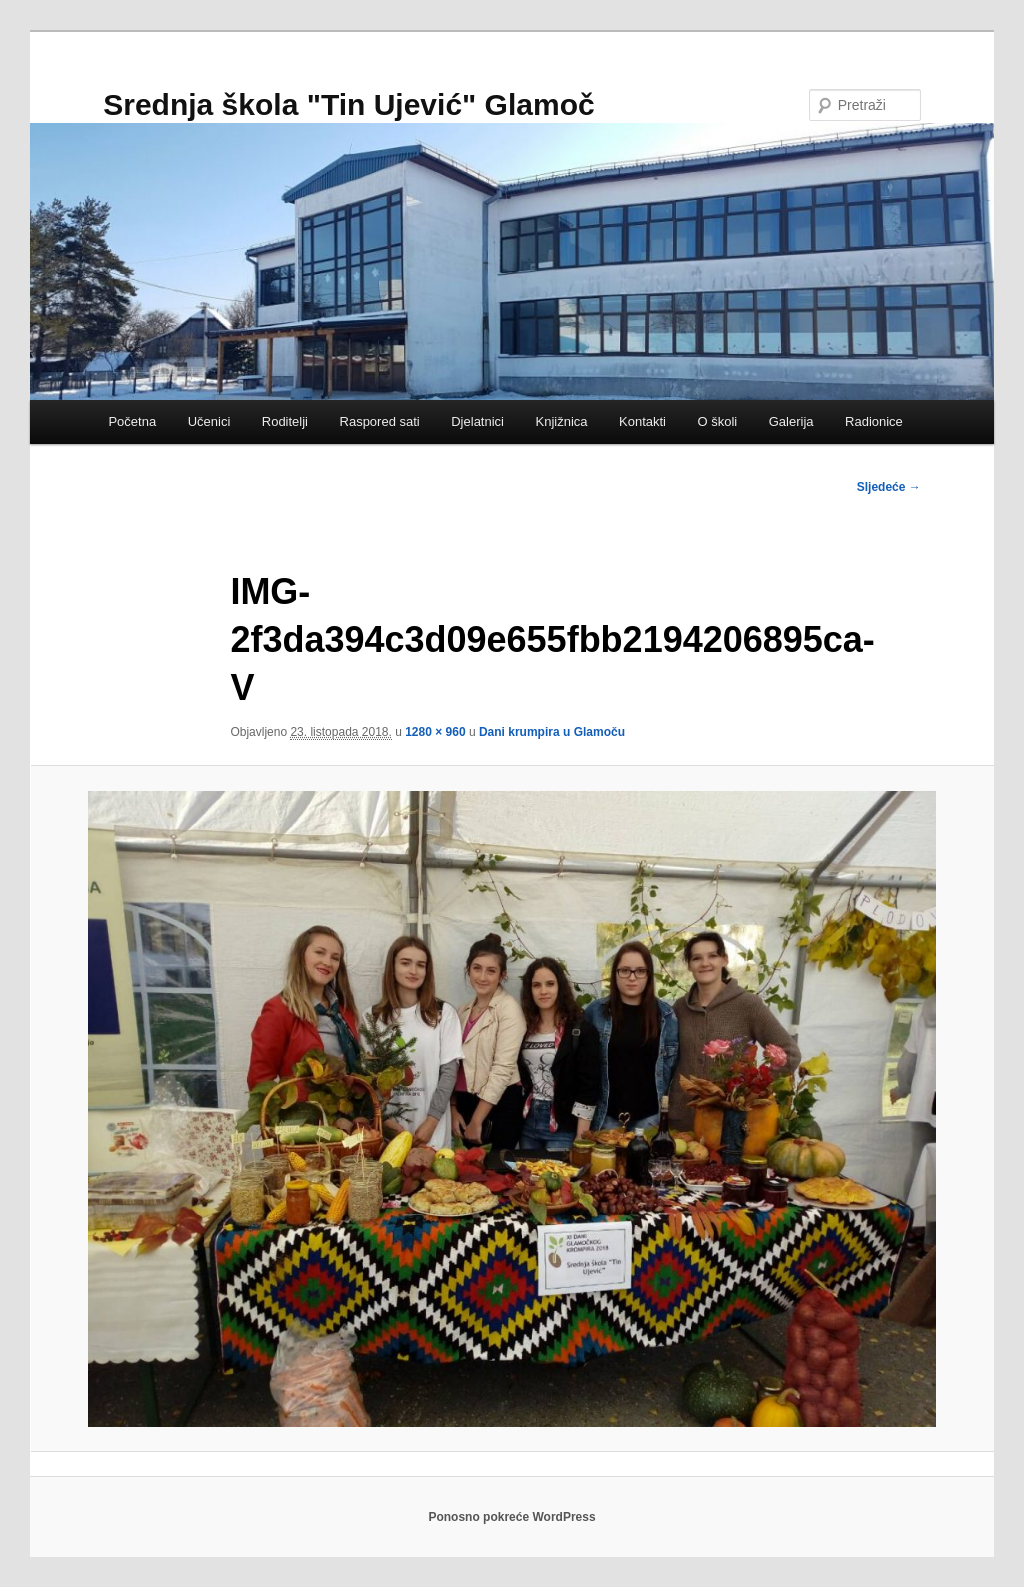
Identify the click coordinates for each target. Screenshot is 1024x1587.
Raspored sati (380, 421)
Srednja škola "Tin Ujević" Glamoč (348, 104)
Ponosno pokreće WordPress (511, 1517)
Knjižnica (561, 421)
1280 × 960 (435, 732)
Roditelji (285, 421)
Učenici (209, 421)
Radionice (874, 421)
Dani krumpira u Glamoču (552, 732)
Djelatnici (477, 421)
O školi (718, 421)
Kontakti (642, 421)
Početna (132, 421)
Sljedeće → (889, 487)
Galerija (791, 421)
